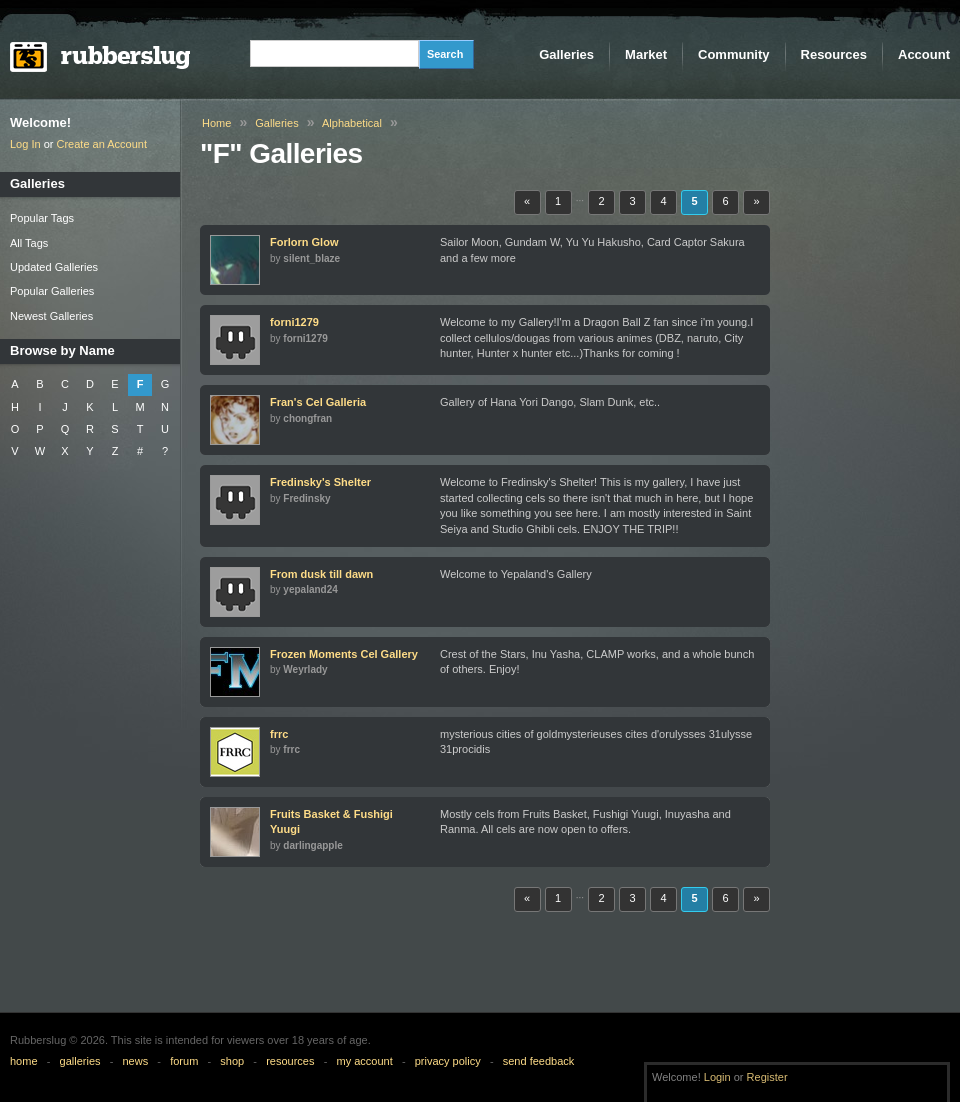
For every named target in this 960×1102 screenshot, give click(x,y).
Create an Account (102, 144)
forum (184, 1061)
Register (767, 1077)
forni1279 (294, 322)
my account (364, 1061)
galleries (80, 1061)
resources (290, 1061)
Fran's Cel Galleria (318, 402)
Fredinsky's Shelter (320, 482)
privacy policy (448, 1061)
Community (734, 54)
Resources (834, 54)
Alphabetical (352, 123)
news (136, 1061)
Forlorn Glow (304, 242)
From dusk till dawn (321, 574)
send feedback (539, 1061)
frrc (279, 734)
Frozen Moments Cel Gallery (344, 654)
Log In (25, 144)
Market (646, 54)
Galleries (566, 54)
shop (232, 1061)
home (24, 1061)
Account (924, 54)
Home (216, 123)
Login (717, 1077)
